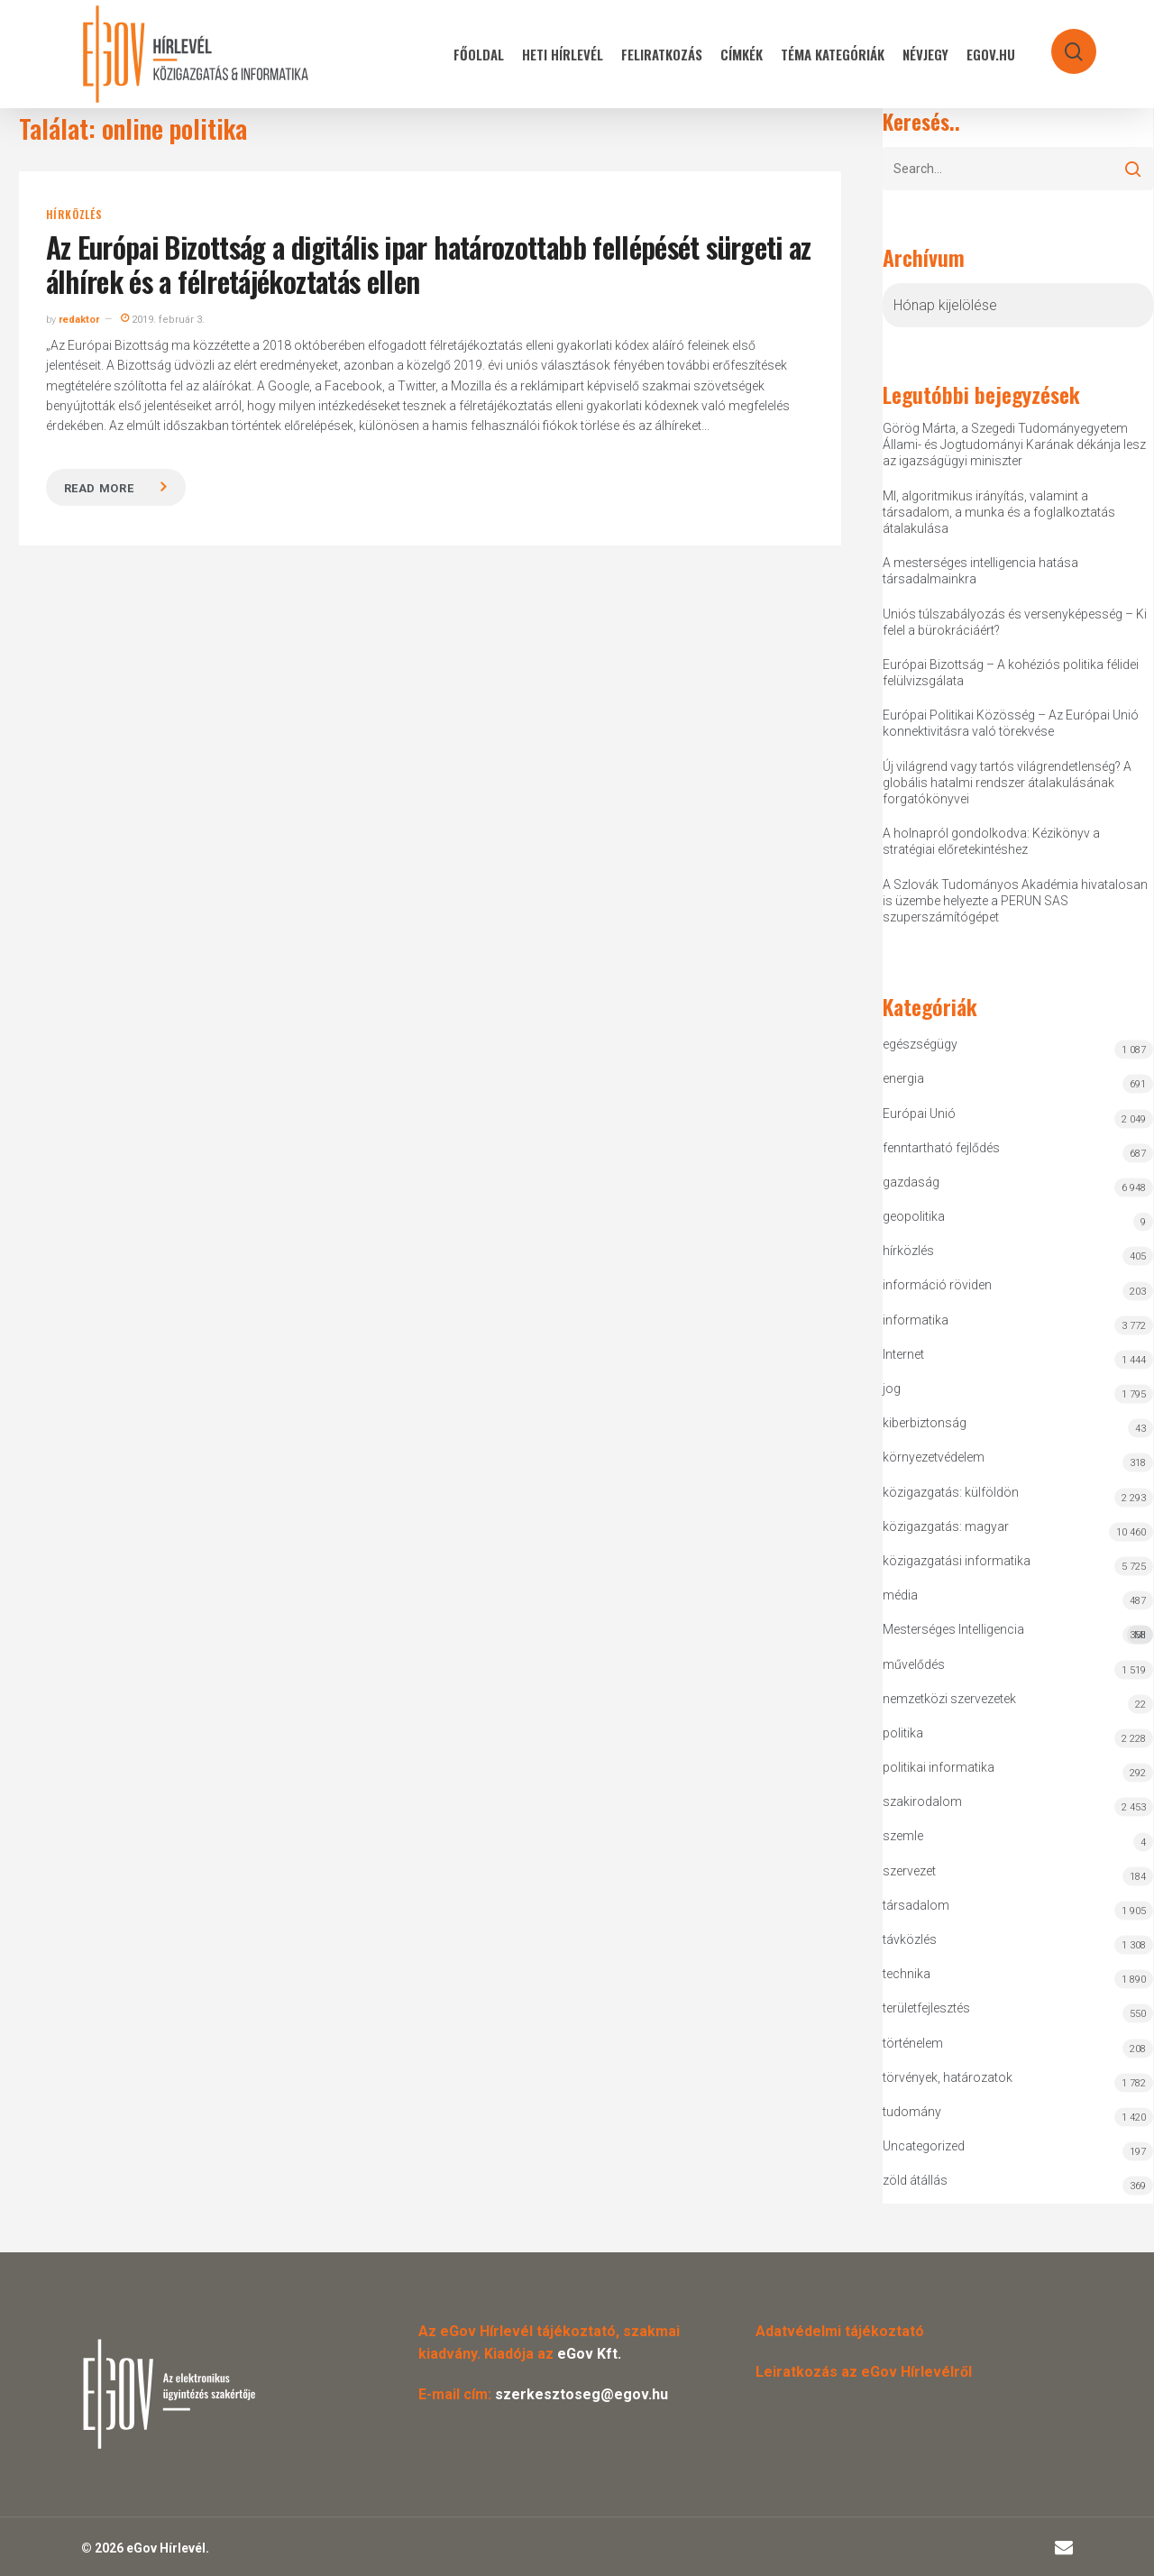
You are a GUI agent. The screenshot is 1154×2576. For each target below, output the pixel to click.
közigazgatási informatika (956, 1561)
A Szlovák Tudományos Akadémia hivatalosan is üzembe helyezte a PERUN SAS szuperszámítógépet (1015, 900)
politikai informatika (938, 1767)
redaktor (79, 319)
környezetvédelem (934, 1457)
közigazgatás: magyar (946, 1526)
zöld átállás (915, 2180)
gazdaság (911, 1182)
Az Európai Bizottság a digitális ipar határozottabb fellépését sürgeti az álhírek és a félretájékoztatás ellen (428, 263)
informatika (915, 1320)
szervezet (909, 1871)
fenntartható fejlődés (941, 1148)
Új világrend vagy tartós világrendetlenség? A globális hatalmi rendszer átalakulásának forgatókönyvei (1007, 782)
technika (906, 1973)
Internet (903, 1354)
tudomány (912, 2111)
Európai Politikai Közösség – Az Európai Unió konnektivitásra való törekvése (1011, 723)
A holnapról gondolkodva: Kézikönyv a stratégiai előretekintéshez (991, 841)
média (900, 1595)
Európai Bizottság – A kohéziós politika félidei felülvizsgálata (1011, 672)
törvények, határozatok (947, 2077)
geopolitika (914, 1216)
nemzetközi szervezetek (949, 1698)
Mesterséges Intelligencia (1018, 1633)
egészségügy (920, 1044)
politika (903, 1733)
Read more (99, 488)
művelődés (914, 1664)
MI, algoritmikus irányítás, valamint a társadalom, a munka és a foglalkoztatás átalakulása (999, 512)
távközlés (910, 1939)
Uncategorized (924, 2146)
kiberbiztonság (924, 1423)
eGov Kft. (589, 2353)
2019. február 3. (163, 319)
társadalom (916, 1905)
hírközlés (74, 214)
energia (903, 1078)
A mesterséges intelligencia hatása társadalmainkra (980, 570)
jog (892, 1388)
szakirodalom (922, 1801)
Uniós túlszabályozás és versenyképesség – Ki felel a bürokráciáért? (1015, 622)
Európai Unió (919, 1113)
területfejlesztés (926, 2008)
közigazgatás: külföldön (951, 1492)
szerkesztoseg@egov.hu (581, 2394)
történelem (913, 2043)
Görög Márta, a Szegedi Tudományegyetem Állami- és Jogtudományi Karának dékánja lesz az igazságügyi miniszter (1014, 444)
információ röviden (937, 1285)
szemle (903, 1836)
